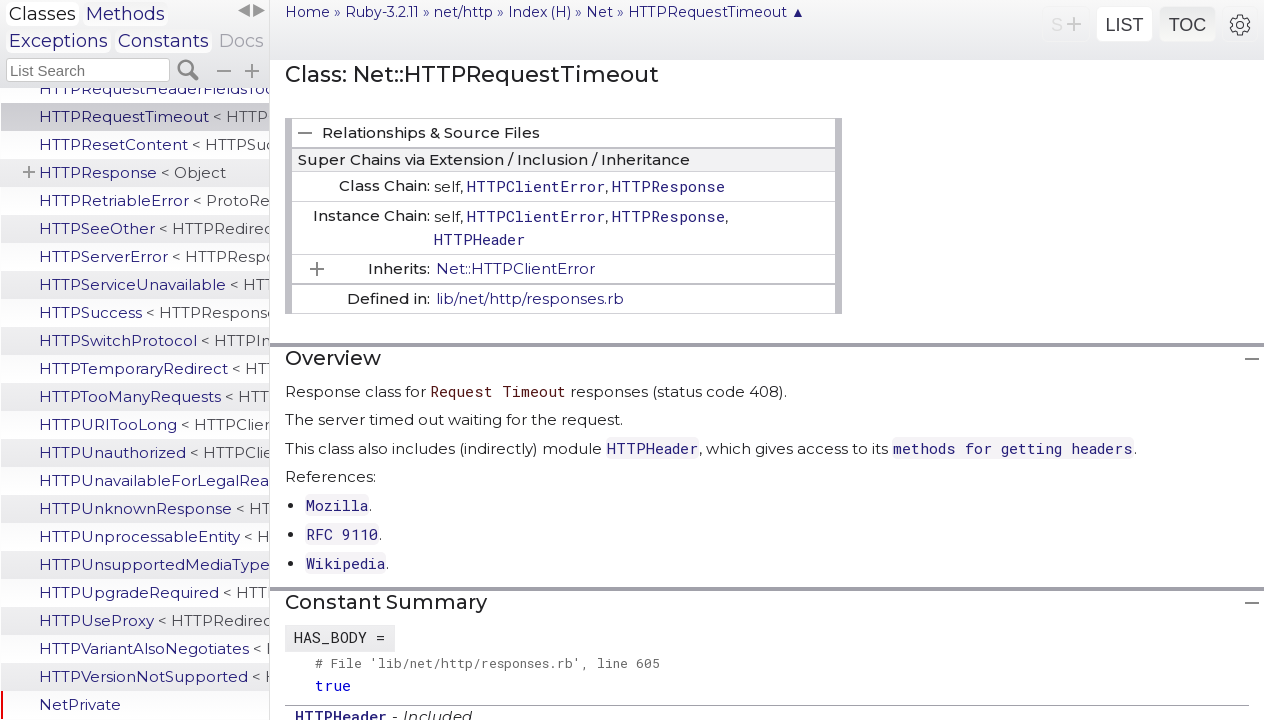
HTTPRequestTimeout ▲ (716, 12)
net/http (463, 12)
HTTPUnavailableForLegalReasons (154, 480)
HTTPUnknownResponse (154, 508)
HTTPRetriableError (154, 200)
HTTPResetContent (154, 144)
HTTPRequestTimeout (154, 116)
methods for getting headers (1013, 448)
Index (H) (539, 12)
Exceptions (58, 41)
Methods (125, 14)
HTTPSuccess (154, 312)
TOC (1188, 25)
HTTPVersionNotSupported (154, 676)
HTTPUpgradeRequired (154, 592)
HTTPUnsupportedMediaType (154, 564)
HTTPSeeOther (154, 228)
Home (307, 12)
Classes (42, 14)
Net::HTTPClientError (515, 268)
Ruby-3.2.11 (382, 12)
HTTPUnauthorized (154, 452)
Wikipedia (345, 563)
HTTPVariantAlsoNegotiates (154, 648)
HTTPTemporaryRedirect (154, 368)
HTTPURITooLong (154, 424)
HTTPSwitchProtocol (154, 340)
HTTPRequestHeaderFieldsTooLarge (154, 88)
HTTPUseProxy (154, 620)
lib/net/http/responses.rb (530, 298)
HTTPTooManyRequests (154, 396)
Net (599, 12)
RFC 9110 (342, 534)
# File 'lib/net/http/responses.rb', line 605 (487, 663)
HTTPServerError (154, 256)
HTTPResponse (132, 172)
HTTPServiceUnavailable (154, 284)
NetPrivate (80, 704)
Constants (163, 41)
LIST (1124, 25)
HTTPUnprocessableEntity (154, 536)
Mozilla (337, 505)
